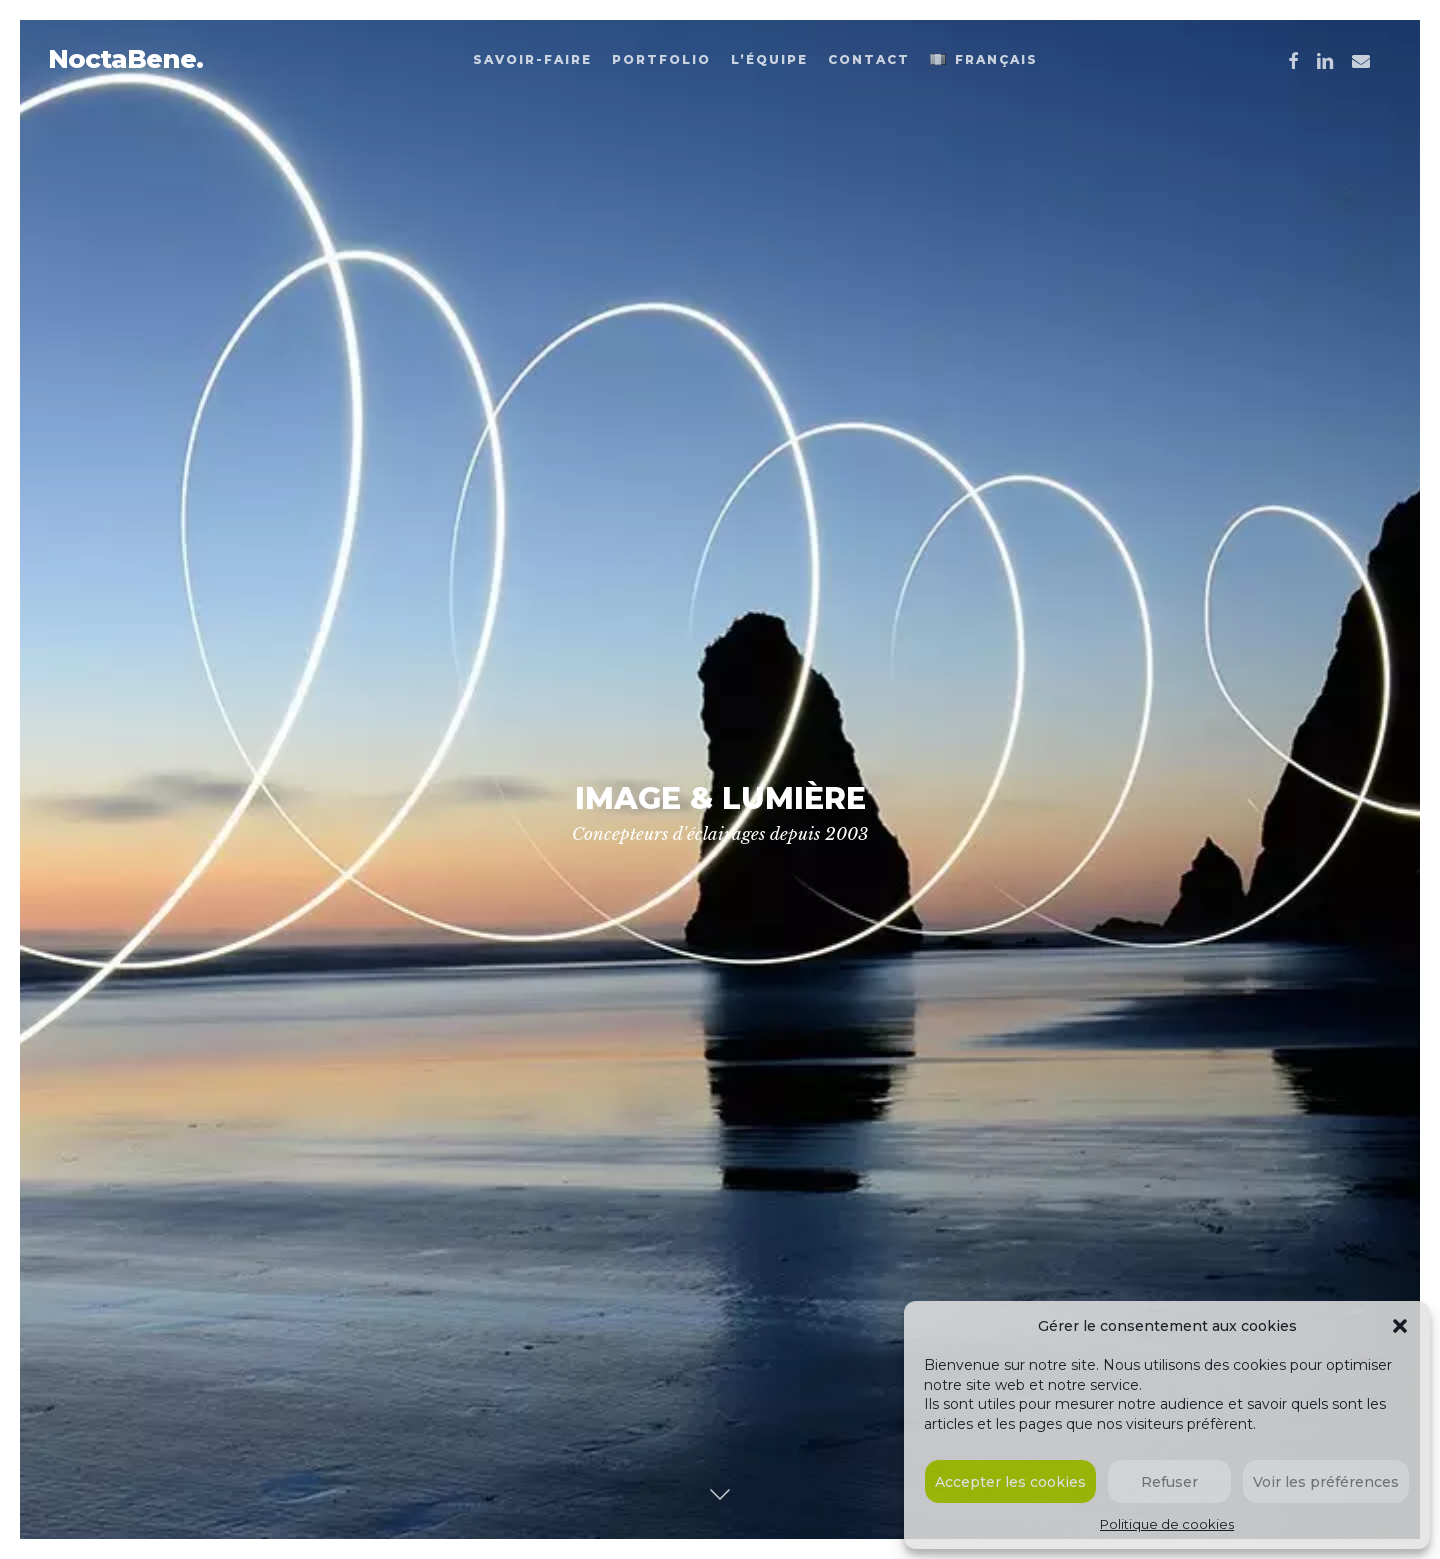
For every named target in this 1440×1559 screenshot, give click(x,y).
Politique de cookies (1167, 1524)
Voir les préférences (1326, 1482)
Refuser (1169, 1482)
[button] (1400, 1326)
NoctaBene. (125, 59)
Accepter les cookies (1010, 1482)
